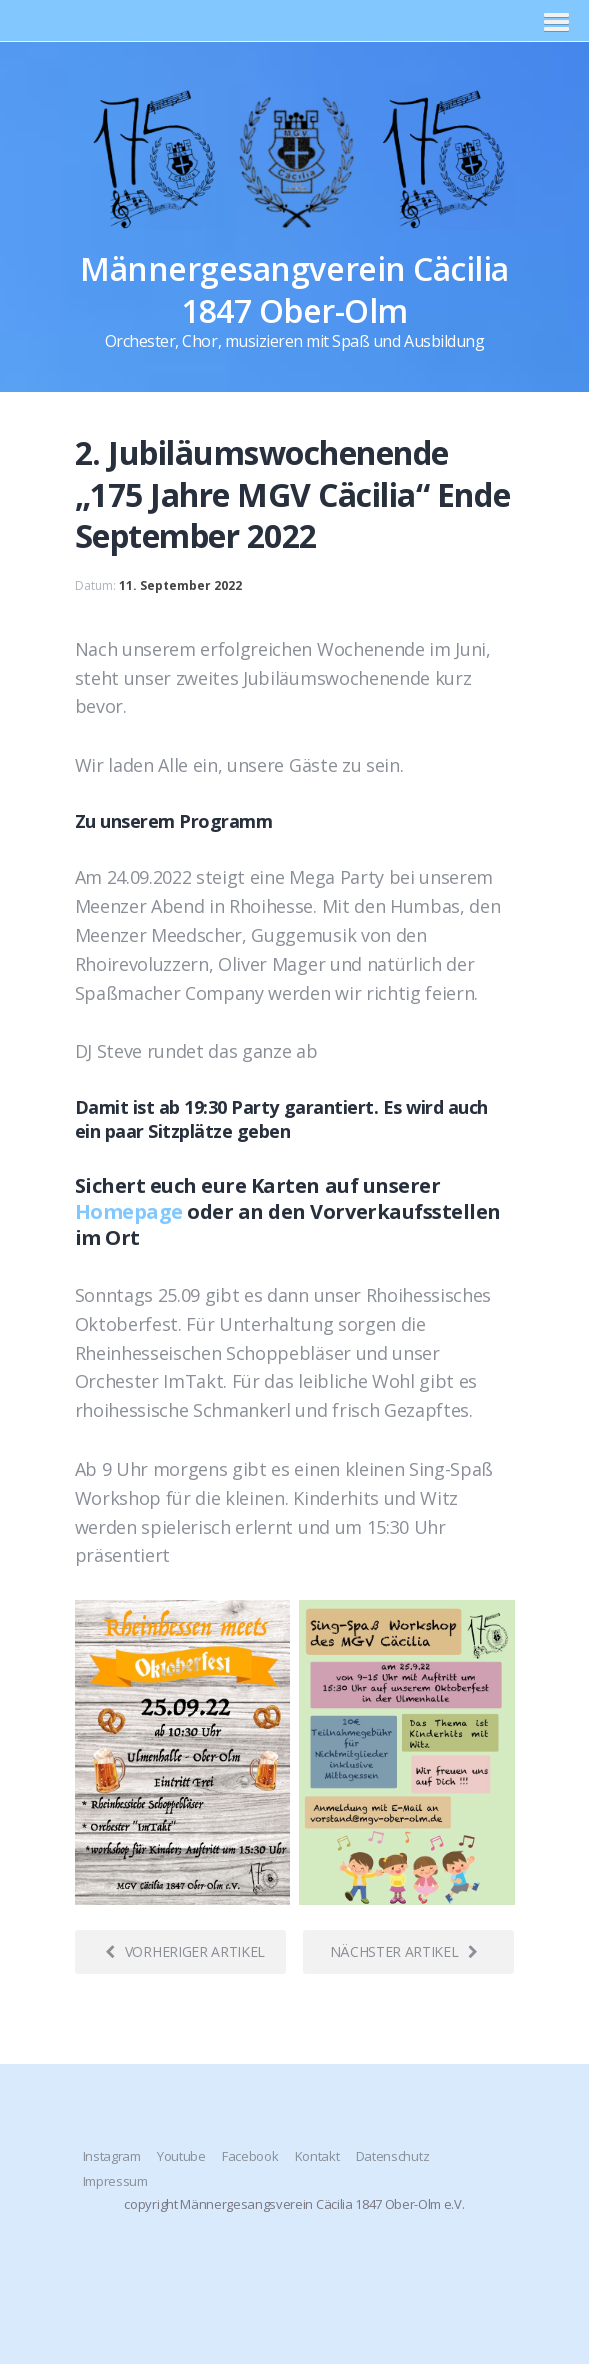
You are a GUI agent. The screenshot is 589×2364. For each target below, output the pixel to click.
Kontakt (317, 2156)
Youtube (181, 2156)
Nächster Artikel (404, 1951)
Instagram (112, 2156)
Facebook (250, 2156)
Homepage (129, 1211)
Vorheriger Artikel (185, 1951)
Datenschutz (392, 2156)
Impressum (115, 2181)
